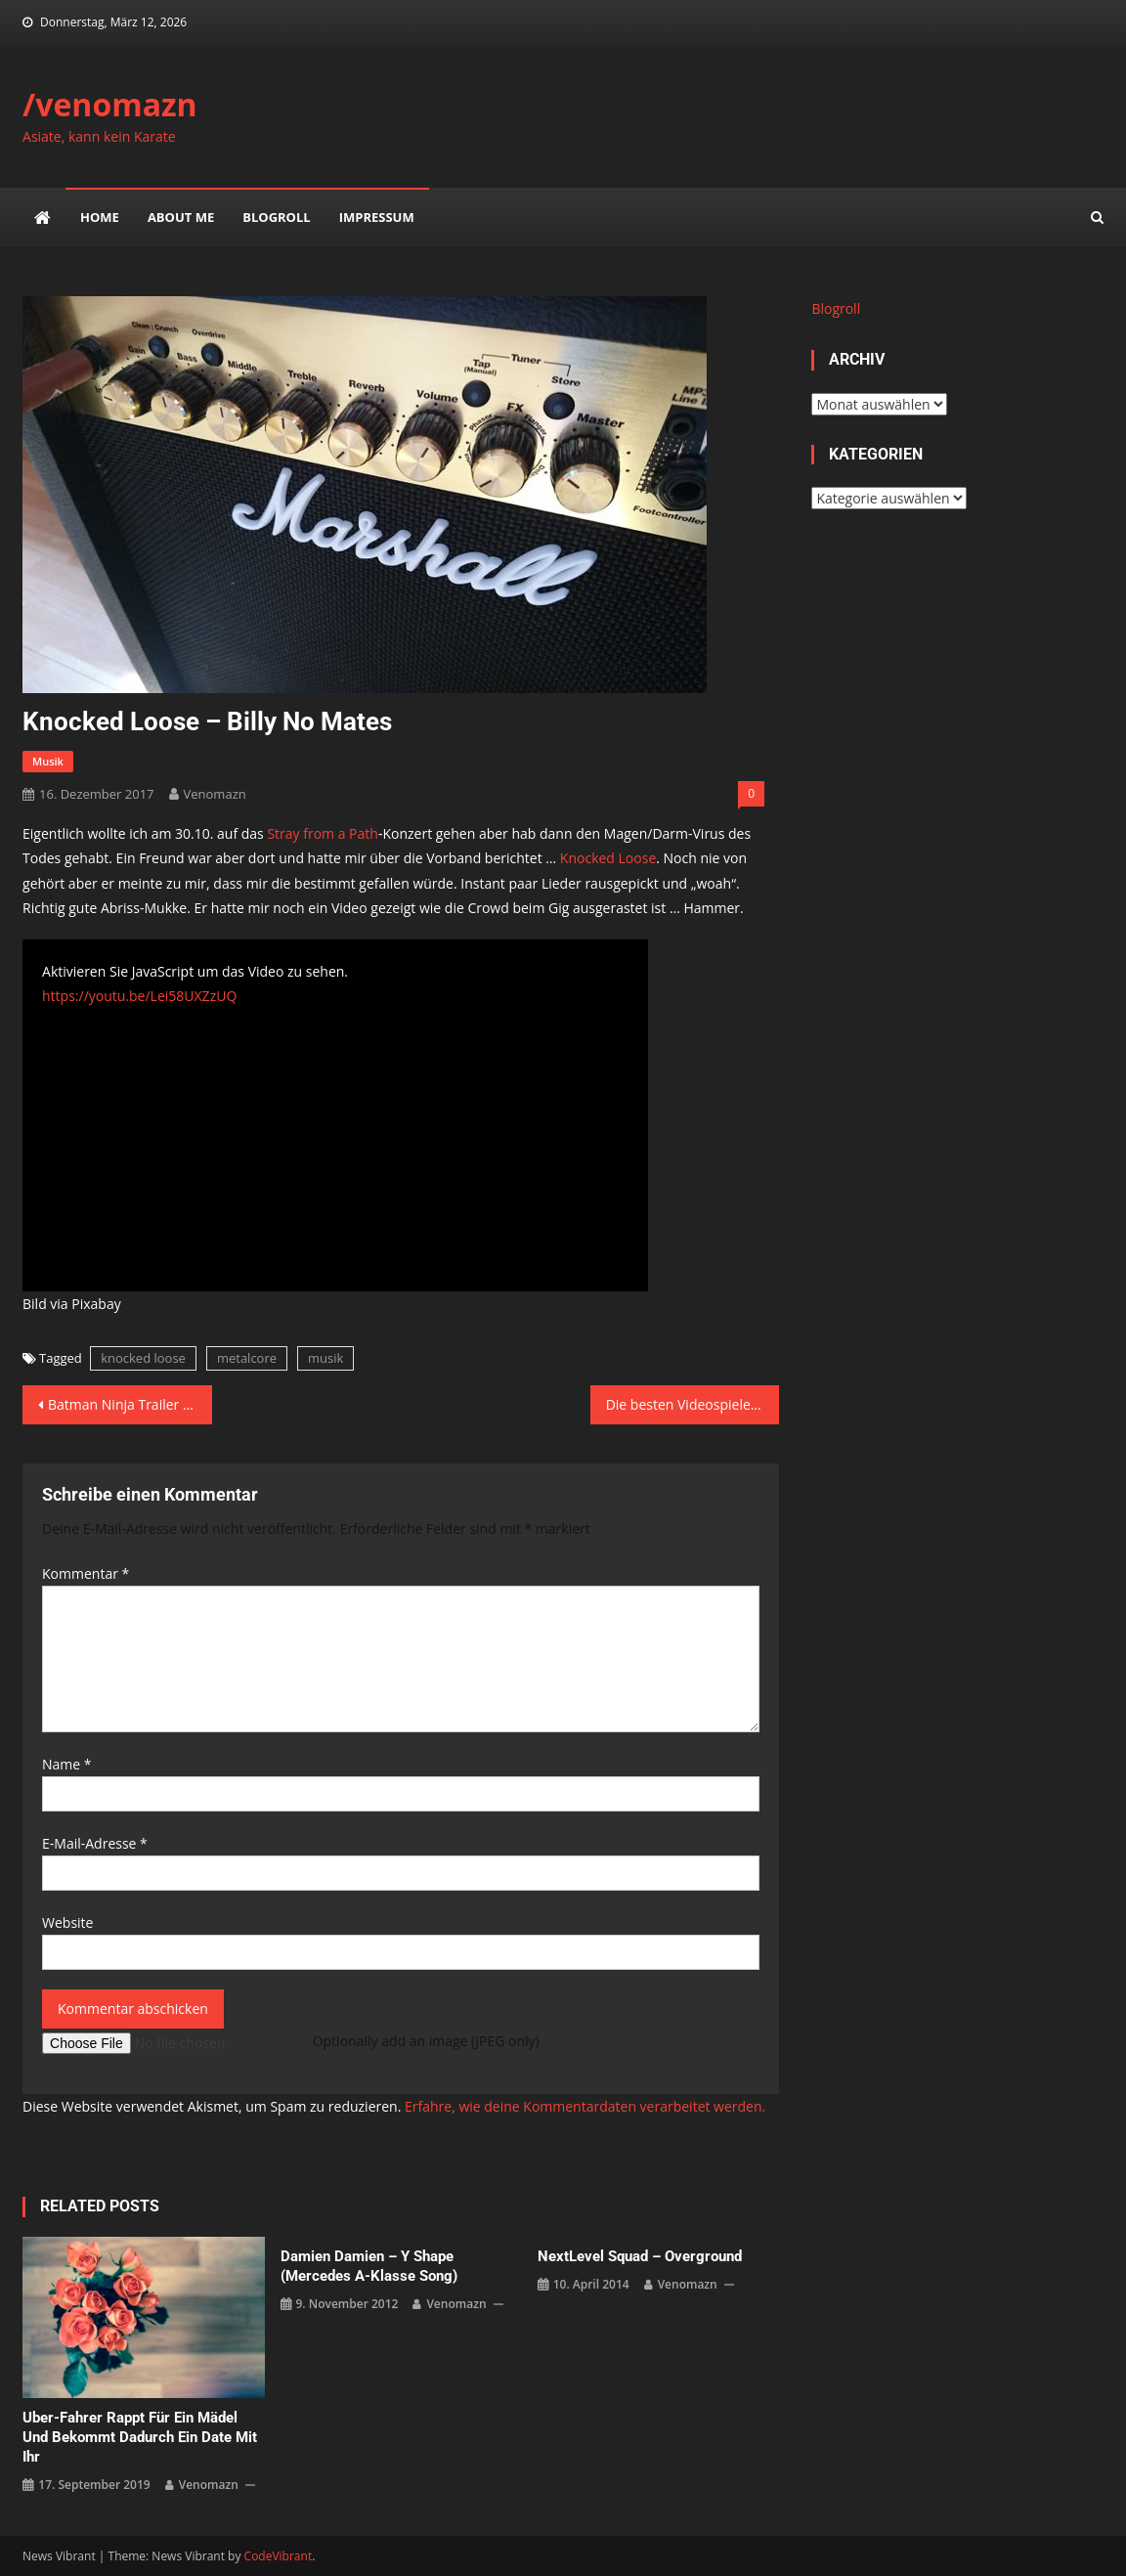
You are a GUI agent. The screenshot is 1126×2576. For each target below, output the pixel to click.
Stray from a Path (322, 833)
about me (181, 217)
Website (67, 1922)
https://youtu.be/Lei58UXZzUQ (139, 995)
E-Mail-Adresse (95, 1843)
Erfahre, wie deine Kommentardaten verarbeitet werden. (585, 2106)
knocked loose (143, 1358)
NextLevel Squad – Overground (640, 2256)
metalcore (247, 1358)
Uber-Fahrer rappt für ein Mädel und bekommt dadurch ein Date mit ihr (139, 2437)
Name (67, 1764)
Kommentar (85, 1573)
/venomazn (109, 104)
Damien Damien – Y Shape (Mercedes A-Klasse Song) (369, 2266)
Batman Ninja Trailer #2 (123, 1404)
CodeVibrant (278, 2556)
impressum (376, 217)
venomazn (215, 794)
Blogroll (276, 217)
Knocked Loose (608, 858)
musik (48, 761)
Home (99, 217)
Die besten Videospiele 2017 (693, 1404)
